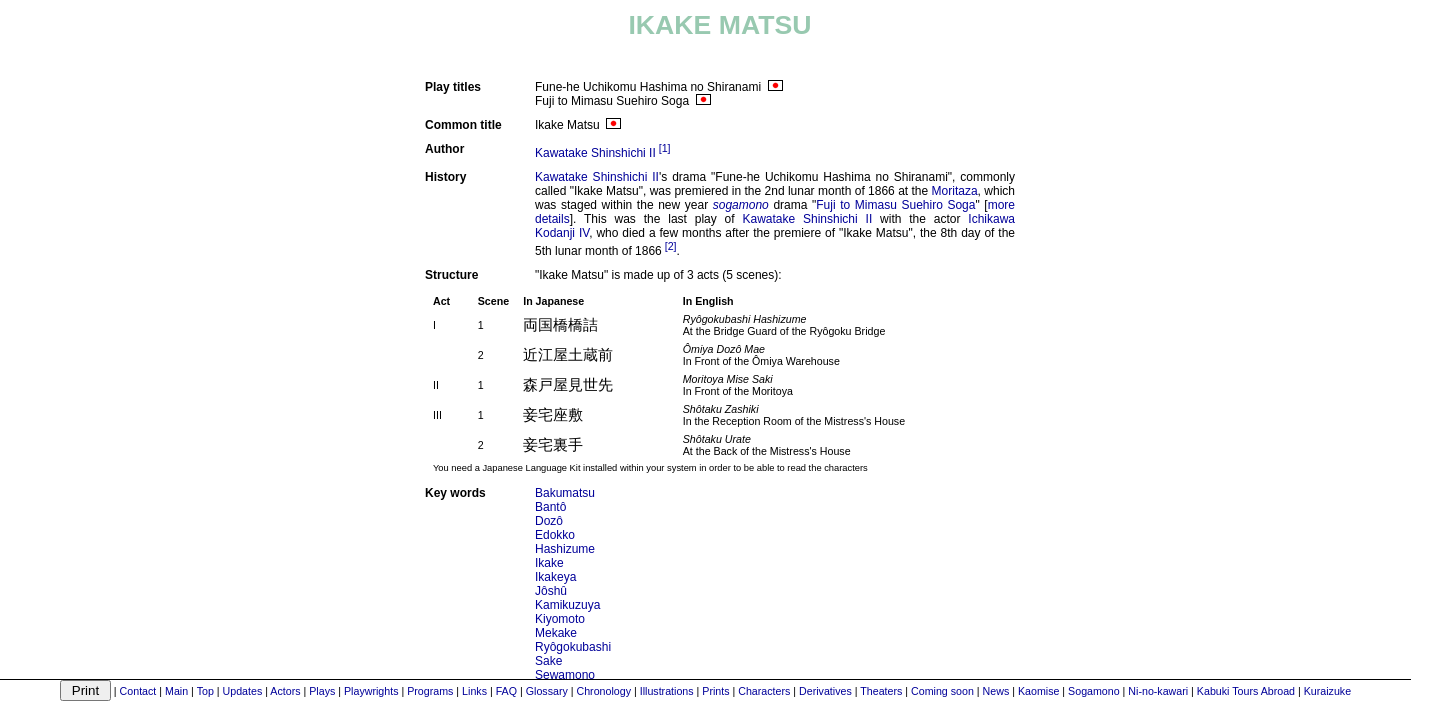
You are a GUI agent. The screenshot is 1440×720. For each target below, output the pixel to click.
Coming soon (942, 691)
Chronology (603, 691)
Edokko (555, 535)
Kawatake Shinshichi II (595, 153)
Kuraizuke (1327, 691)
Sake (548, 661)
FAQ (506, 691)
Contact (138, 691)
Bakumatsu (565, 493)
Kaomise (1038, 691)
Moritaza (955, 191)
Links (474, 691)
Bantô (550, 507)
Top (205, 691)
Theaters (881, 691)
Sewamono (565, 675)
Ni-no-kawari (1158, 691)
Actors (285, 691)
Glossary (547, 691)
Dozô (549, 521)
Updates (243, 691)
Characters (764, 691)
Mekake (556, 633)
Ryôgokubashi (573, 647)
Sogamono (1094, 691)
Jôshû (551, 591)
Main (176, 691)
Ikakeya (555, 577)
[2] (671, 246)
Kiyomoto (560, 619)
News (996, 691)
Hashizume (565, 549)
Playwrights (371, 691)
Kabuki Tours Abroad (1246, 691)
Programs (430, 691)
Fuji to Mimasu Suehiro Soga (895, 205)
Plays (322, 691)
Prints (715, 691)
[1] (665, 148)
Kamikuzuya (567, 605)
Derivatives (825, 691)
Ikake (549, 563)
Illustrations (667, 691)
